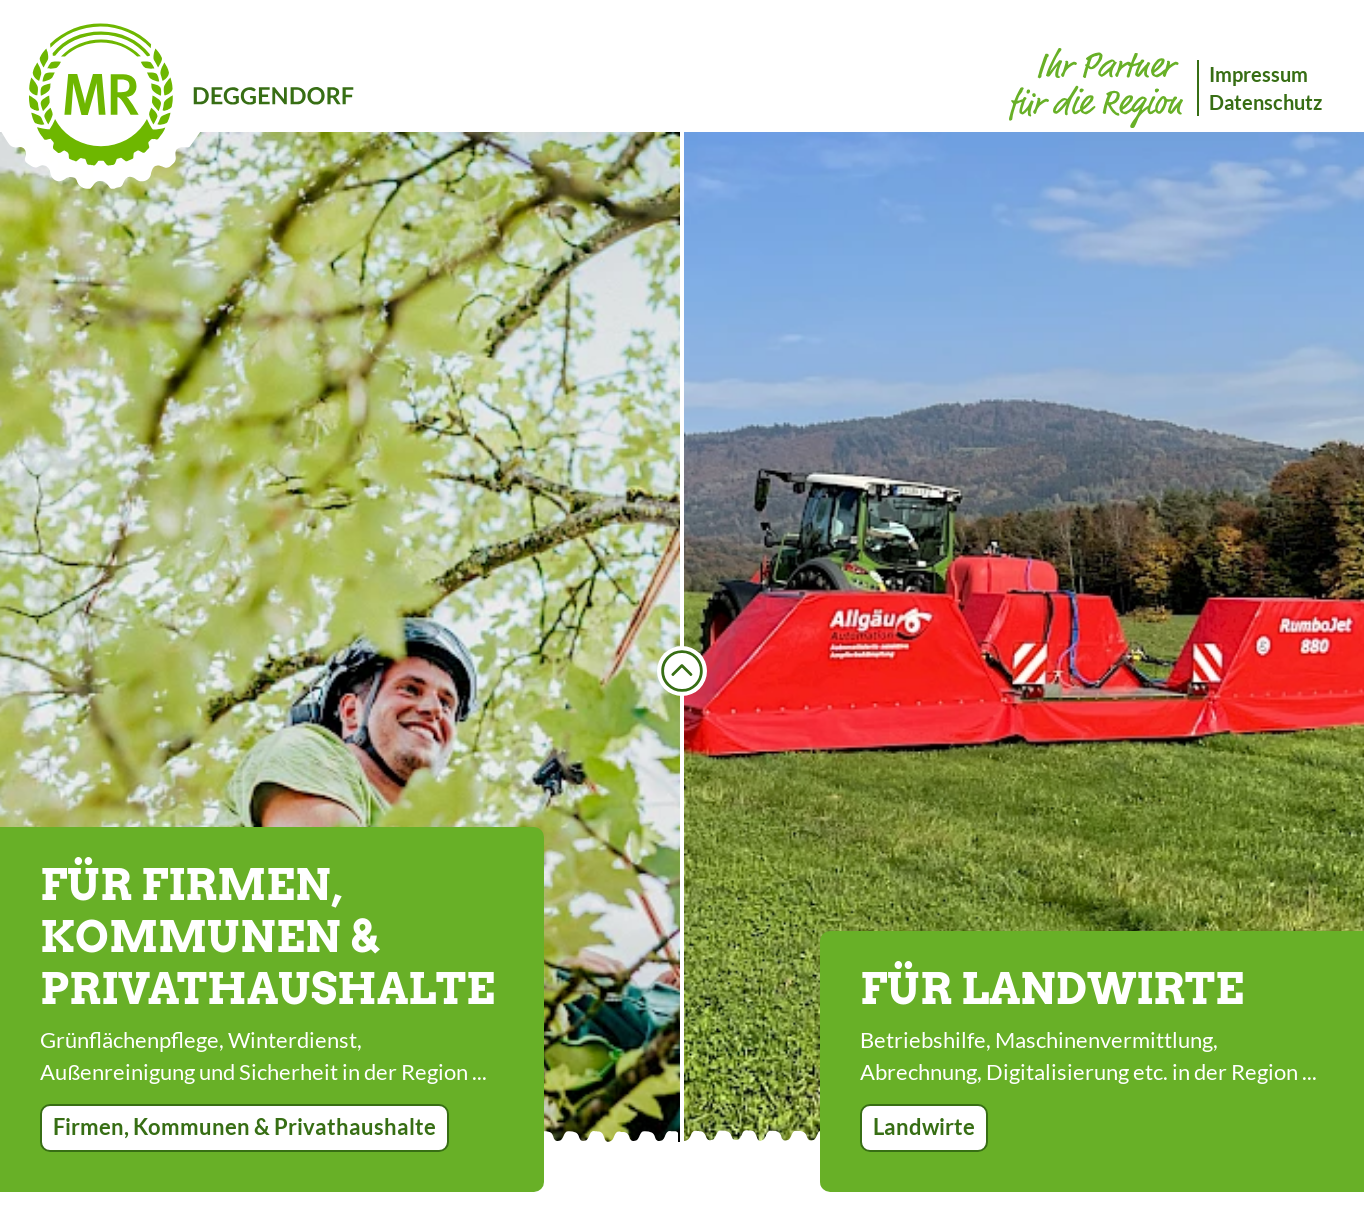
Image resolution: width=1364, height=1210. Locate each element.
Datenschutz (1265, 102)
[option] (340, 637)
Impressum (1258, 74)
